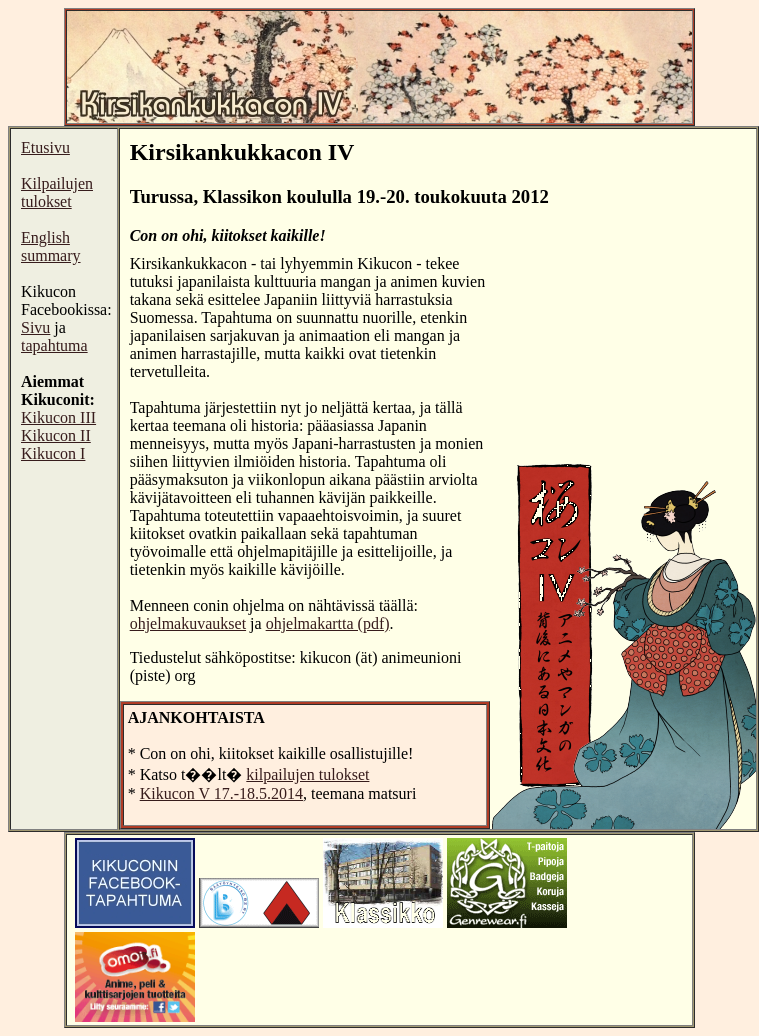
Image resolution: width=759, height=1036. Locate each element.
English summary (51, 246)
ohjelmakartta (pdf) (328, 623)
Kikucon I (53, 453)
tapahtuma (54, 345)
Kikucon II (56, 435)
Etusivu (45, 147)
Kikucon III (58, 417)
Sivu (35, 327)
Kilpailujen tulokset (57, 192)
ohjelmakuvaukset (188, 623)
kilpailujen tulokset (307, 774)
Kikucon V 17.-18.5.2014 (221, 793)
